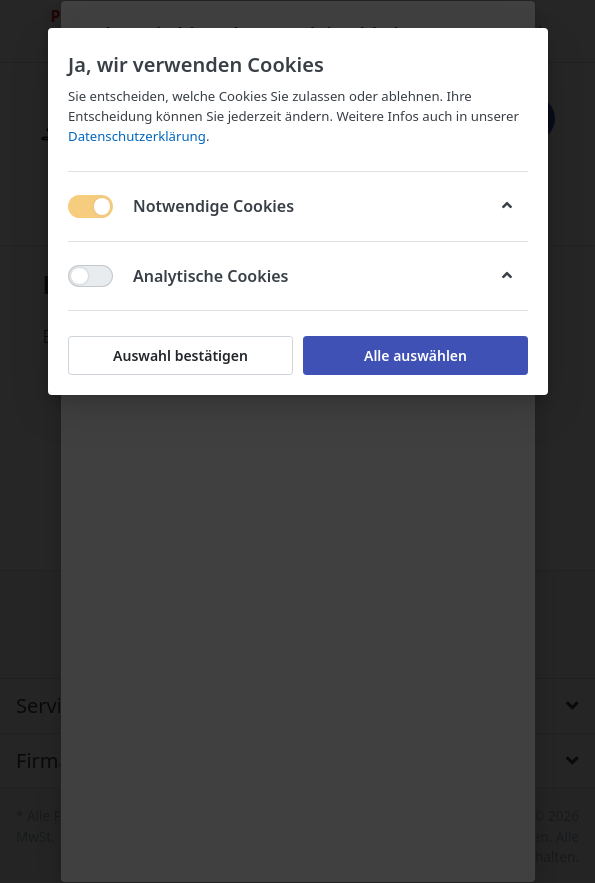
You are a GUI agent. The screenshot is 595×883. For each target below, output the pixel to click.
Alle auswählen (414, 355)
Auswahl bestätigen (180, 355)
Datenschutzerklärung (137, 136)
